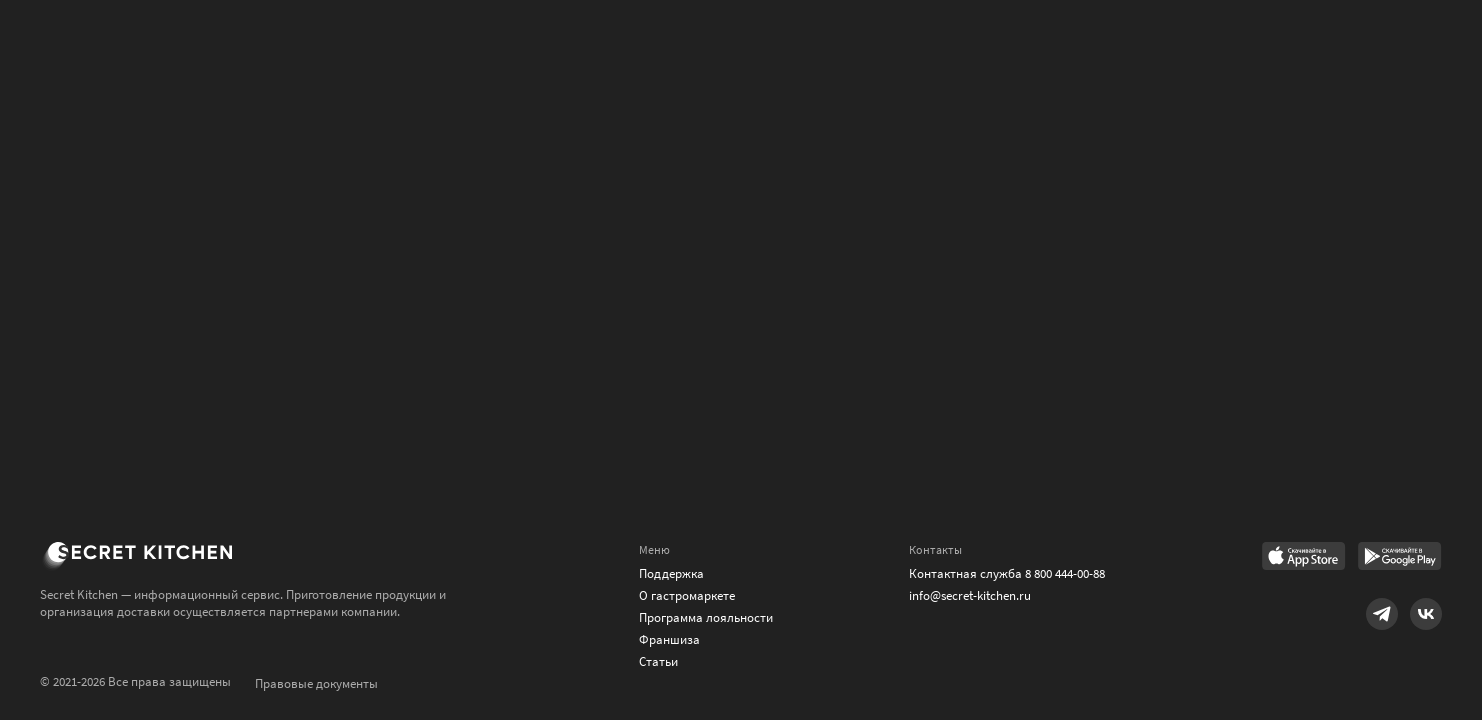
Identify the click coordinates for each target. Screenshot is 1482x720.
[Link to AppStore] (1304, 558)
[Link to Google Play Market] (1400, 558)
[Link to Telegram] (1382, 614)
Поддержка (671, 573)
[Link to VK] (1426, 614)
